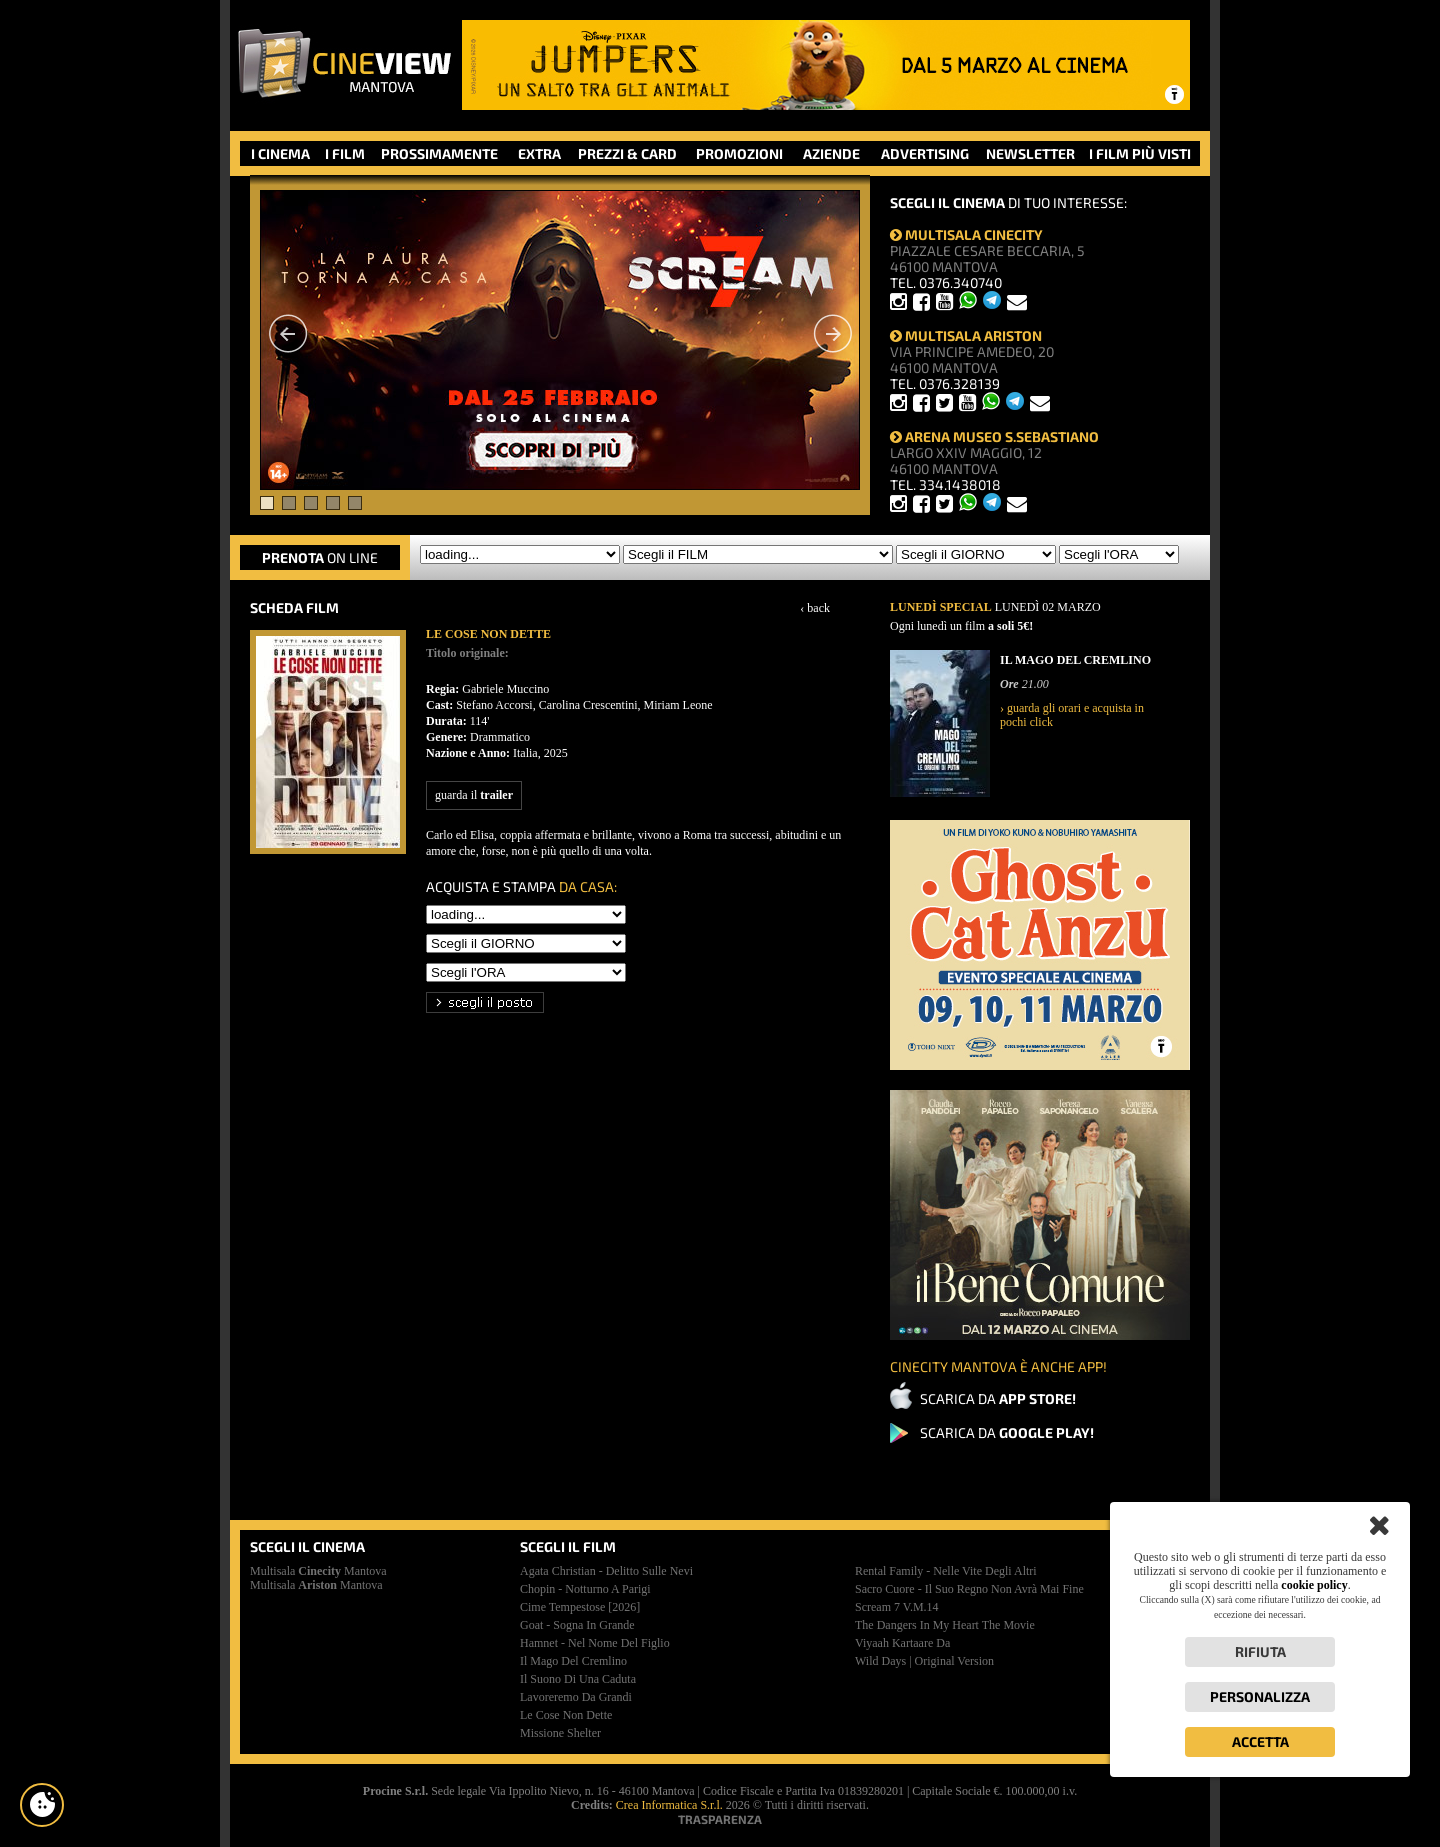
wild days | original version (924, 1661)
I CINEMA (280, 153)
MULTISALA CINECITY (966, 234)
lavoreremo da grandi (576, 1697)
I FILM (345, 153)
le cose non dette (566, 1715)
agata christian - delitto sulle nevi (606, 1571)
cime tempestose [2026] (580, 1607)
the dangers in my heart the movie (945, 1625)
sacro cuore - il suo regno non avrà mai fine (969, 1589)
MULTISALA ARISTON (966, 335)
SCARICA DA (998, 1398)
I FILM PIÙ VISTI (1140, 153)
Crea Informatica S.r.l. (669, 1805)
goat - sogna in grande (577, 1625)
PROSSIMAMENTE (439, 153)
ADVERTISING (925, 153)
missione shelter (560, 1733)
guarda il (474, 795)
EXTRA (539, 153)
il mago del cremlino (573, 1661)
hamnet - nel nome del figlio (595, 1643)
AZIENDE (831, 153)
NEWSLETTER (1030, 153)
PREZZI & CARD (627, 153)
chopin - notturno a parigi (585, 1589)
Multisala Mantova (318, 1571)
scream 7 (897, 1607)
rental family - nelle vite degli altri (946, 1571)
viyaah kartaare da (902, 1643)
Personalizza (1260, 1696)
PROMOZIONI (739, 153)
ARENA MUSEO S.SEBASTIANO (994, 436)
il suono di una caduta (578, 1679)
